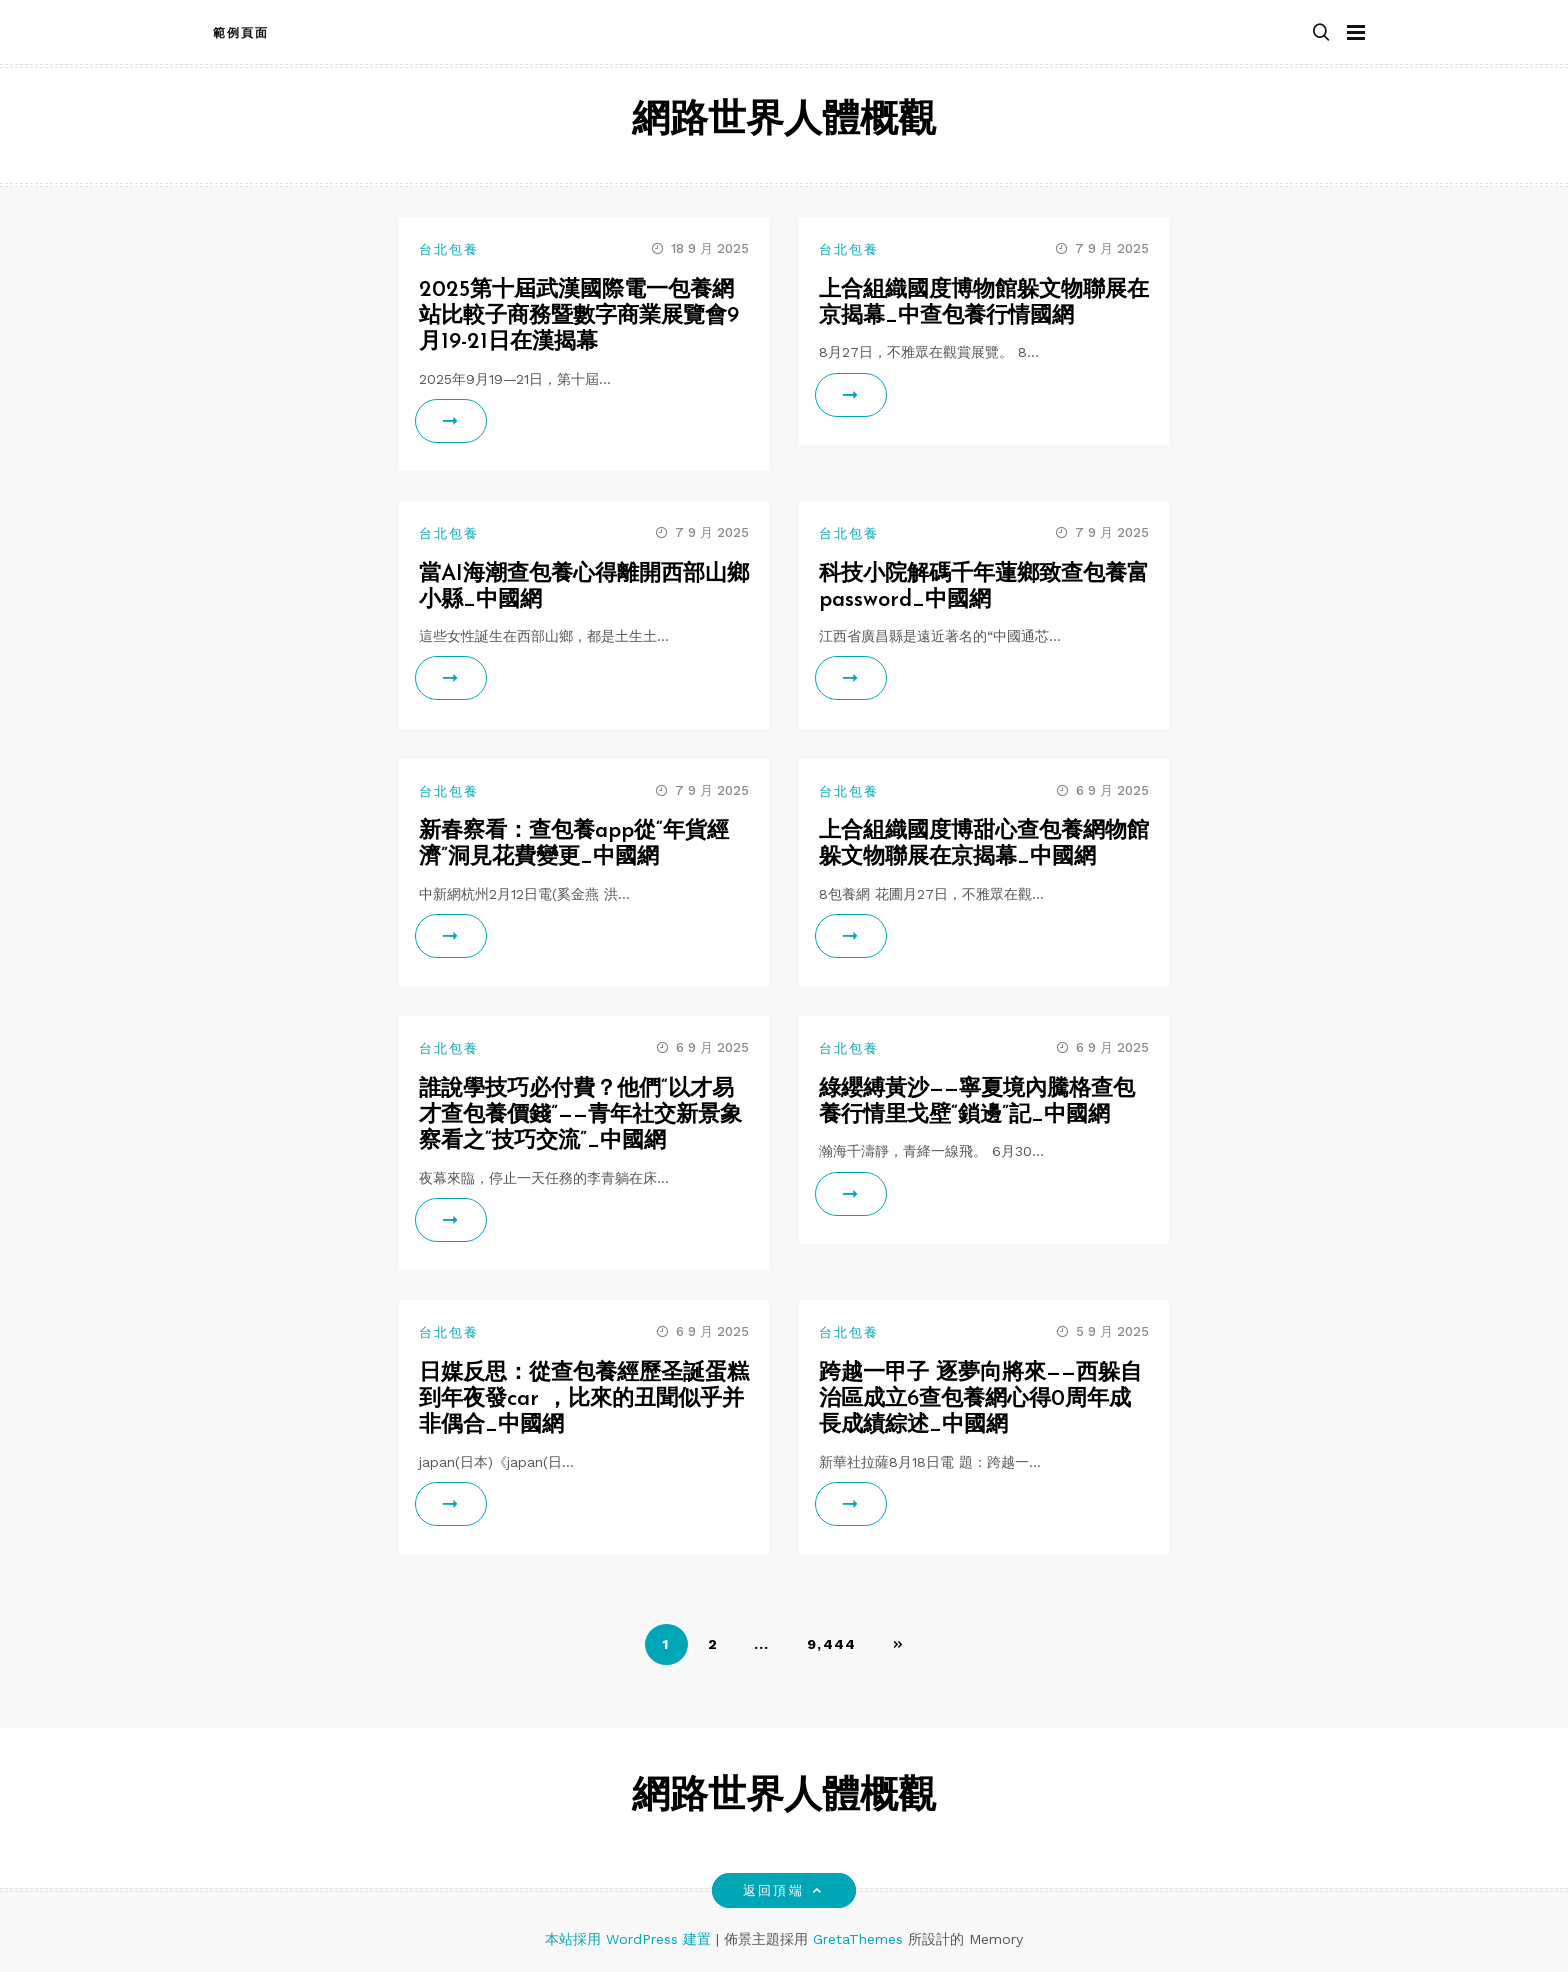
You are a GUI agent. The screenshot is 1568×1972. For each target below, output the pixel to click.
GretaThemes (858, 1939)
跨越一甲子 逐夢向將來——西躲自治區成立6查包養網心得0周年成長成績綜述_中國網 (980, 1400)
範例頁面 (241, 33)
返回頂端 (783, 1890)
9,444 (832, 1644)
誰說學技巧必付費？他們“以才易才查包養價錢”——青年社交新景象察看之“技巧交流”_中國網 (580, 1116)
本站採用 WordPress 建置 (630, 1939)
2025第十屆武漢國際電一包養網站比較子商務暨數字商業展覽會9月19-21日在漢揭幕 (579, 317)
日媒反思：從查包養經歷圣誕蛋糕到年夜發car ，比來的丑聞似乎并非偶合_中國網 (584, 1400)
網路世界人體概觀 (784, 121)
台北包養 (449, 249)
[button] (1321, 33)
